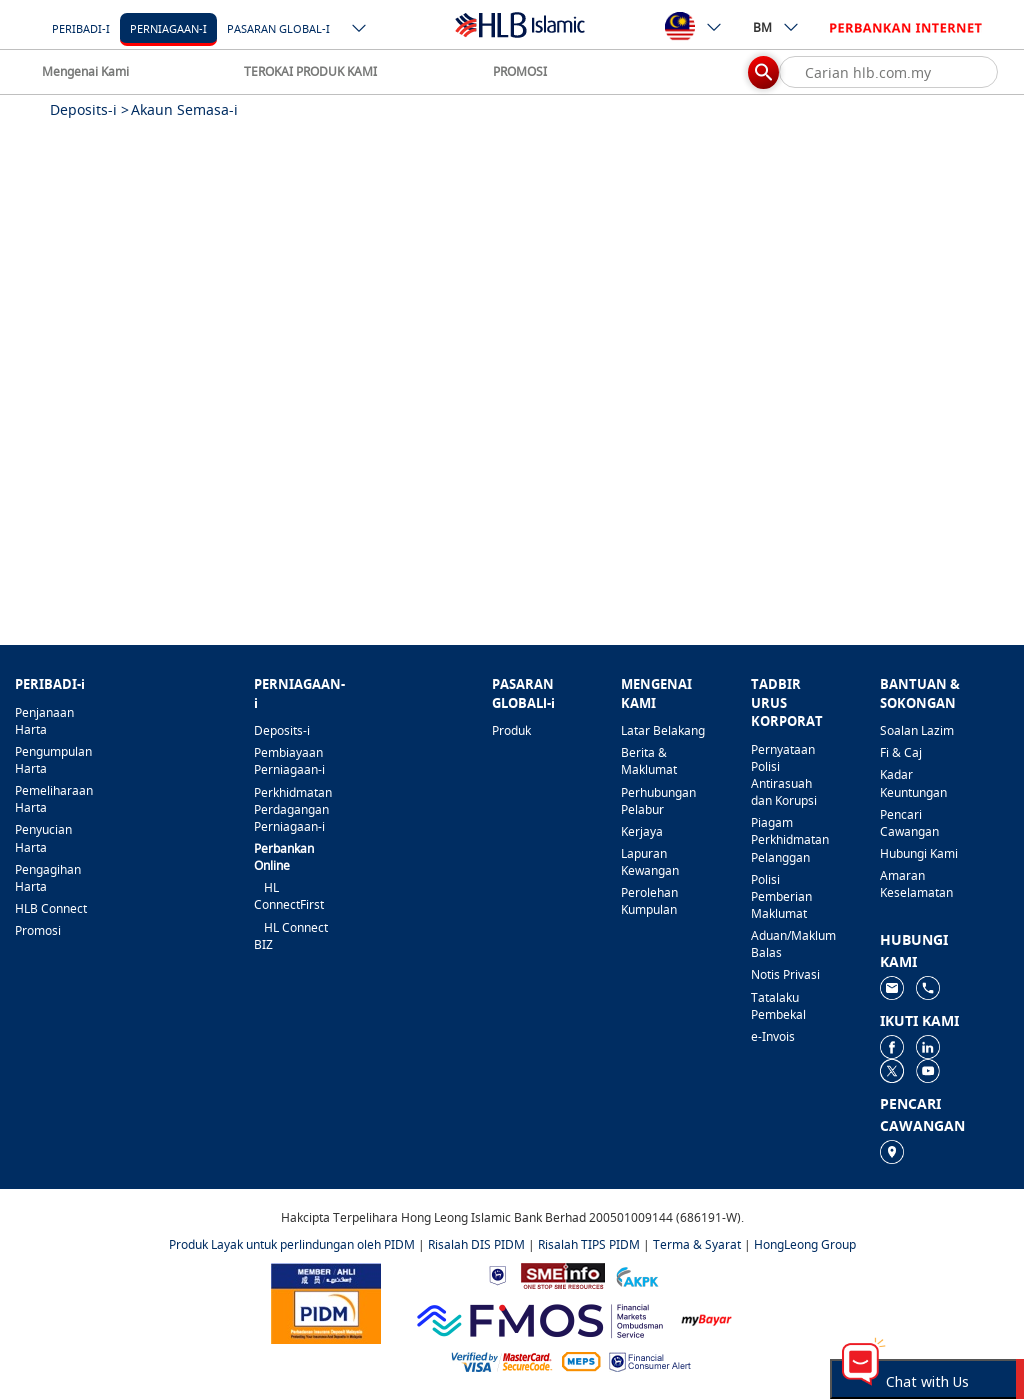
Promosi (38, 930)
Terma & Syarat (697, 1244)
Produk (511, 730)
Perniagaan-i (168, 28)
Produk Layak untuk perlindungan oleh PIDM (292, 1244)
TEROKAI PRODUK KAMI (310, 71)
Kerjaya (642, 831)
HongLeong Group (805, 1244)
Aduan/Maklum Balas (793, 944)
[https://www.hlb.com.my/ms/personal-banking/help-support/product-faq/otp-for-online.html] (502, 1360)
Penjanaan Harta (44, 721)
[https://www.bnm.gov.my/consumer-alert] (650, 1360)
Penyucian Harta (43, 838)
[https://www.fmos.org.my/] (540, 1318)
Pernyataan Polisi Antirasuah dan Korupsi (784, 775)
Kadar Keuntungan (913, 783)
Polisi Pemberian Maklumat (781, 896)
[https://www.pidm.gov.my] (326, 1301)
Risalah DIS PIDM (476, 1244)
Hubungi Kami (919, 853)
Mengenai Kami (85, 71)
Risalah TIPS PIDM (589, 1244)
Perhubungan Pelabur (658, 801)
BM (776, 27)
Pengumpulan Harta (53, 760)
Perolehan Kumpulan (649, 901)
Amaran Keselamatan (916, 884)
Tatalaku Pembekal (778, 1006)
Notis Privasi (785, 974)
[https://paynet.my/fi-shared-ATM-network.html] (581, 1360)
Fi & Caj (901, 752)
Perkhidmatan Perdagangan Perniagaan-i (293, 809)
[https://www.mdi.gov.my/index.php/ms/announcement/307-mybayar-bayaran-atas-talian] (706, 1318)
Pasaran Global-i (278, 28)
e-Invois (773, 1036)
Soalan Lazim (917, 730)
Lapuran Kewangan (650, 862)
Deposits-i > (89, 109)
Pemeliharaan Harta (54, 799)
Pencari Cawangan (909, 823)
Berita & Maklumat (649, 761)
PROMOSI (520, 71)
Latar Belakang (663, 730)
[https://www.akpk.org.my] (637, 1274)
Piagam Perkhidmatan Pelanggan (790, 839)
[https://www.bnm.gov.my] (497, 1274)
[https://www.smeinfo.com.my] (563, 1274)
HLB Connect (51, 908)
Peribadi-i (81, 28)
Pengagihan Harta (48, 878)
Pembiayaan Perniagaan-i (289, 761)
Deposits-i (282, 730)
